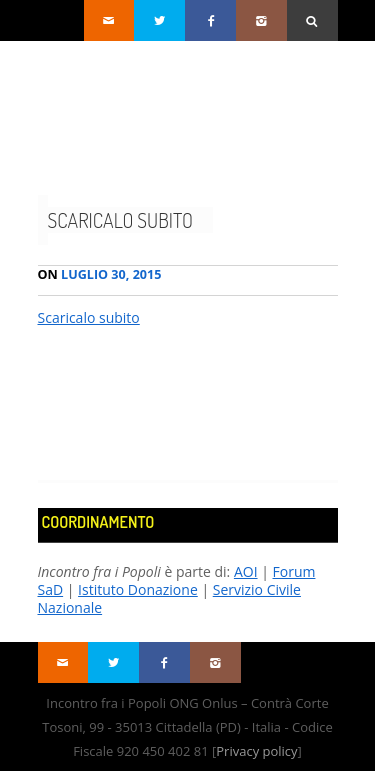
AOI (246, 571)
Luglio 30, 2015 (100, 274)
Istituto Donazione (138, 589)
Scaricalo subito (120, 220)
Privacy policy (256, 751)
